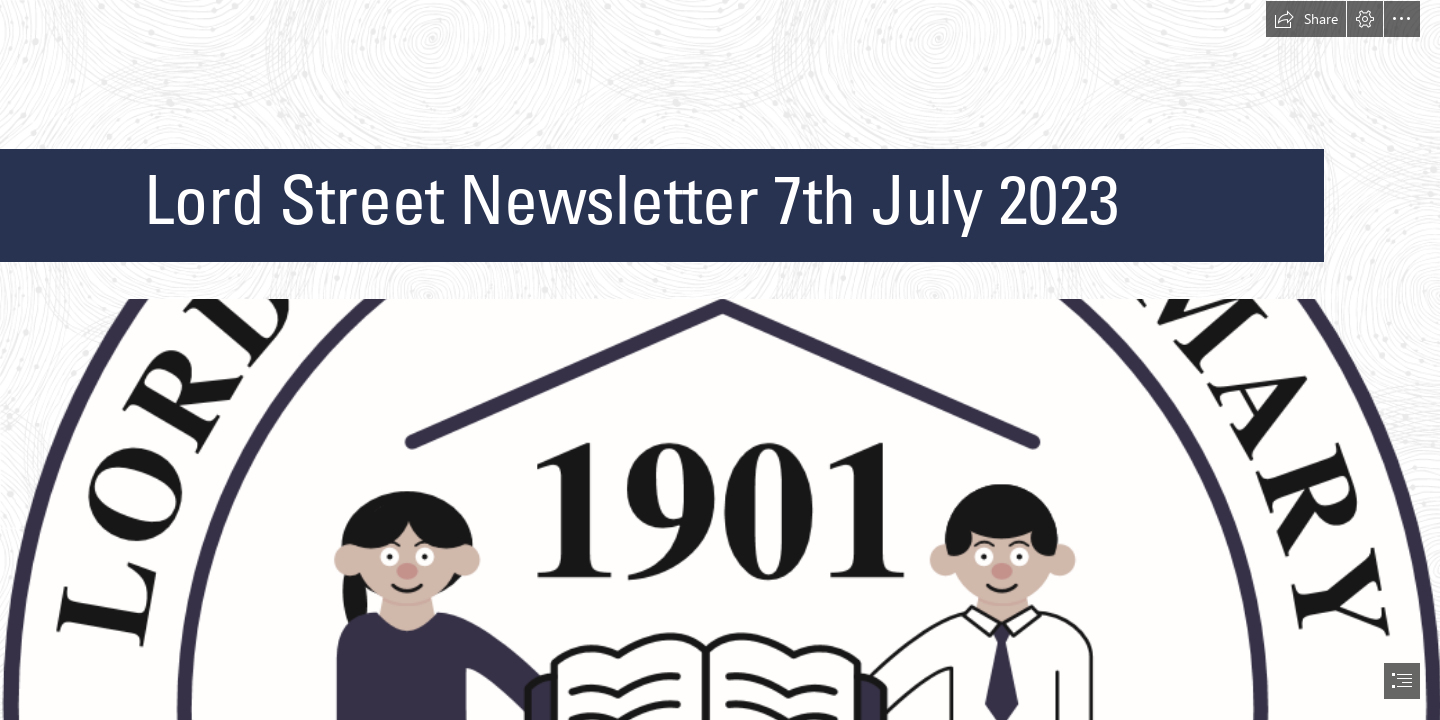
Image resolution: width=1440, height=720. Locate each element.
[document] (720, 360)
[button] (1306, 19)
